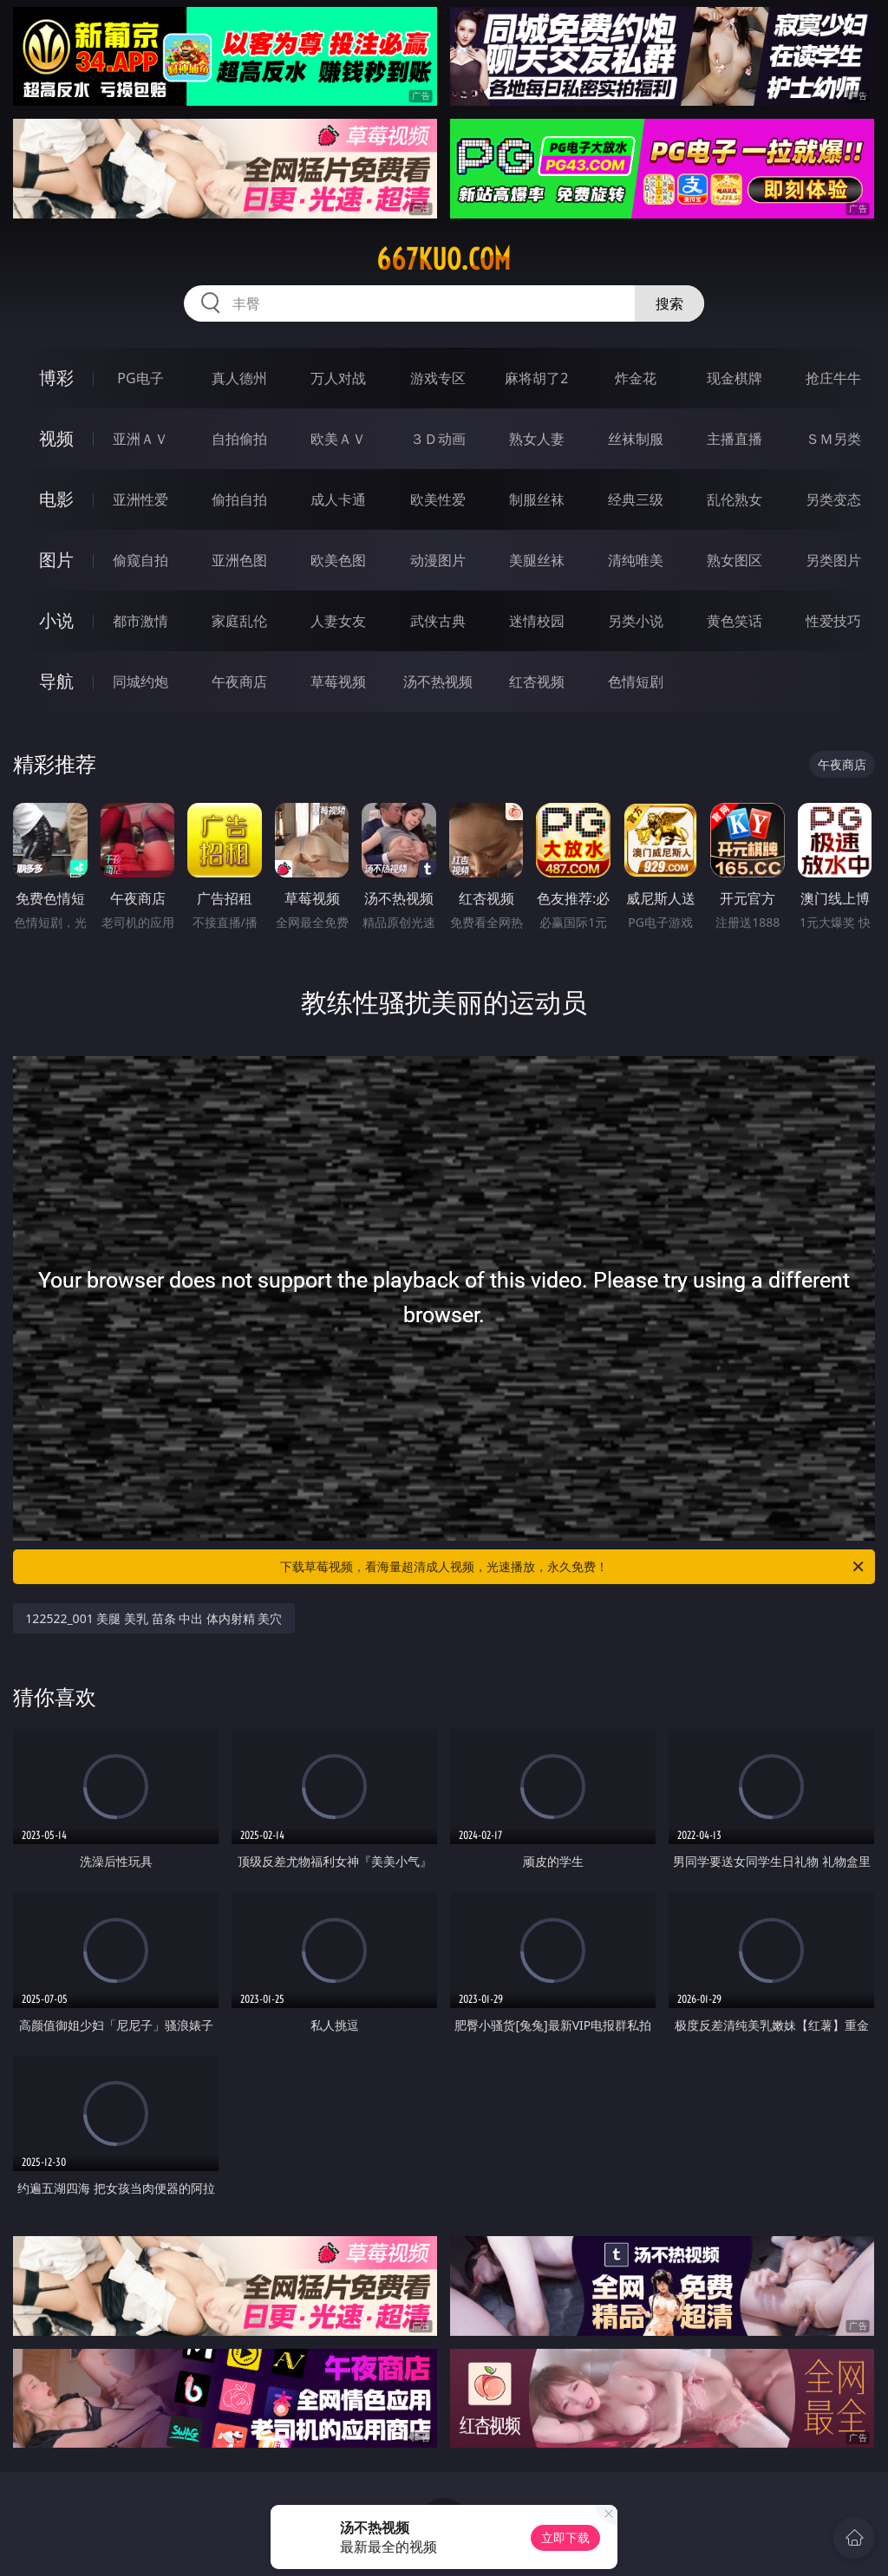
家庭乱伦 (239, 620)
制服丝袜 (537, 499)
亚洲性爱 (140, 499)
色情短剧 (635, 681)
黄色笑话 (734, 620)
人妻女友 (338, 620)
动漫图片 (438, 560)
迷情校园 (537, 620)
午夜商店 (239, 681)
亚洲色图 (239, 560)
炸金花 (635, 378)
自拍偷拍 (239, 438)
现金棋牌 (734, 378)
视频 (56, 438)
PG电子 (140, 378)
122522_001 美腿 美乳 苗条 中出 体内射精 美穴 (153, 1618)
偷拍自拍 (239, 499)
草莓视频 (338, 681)
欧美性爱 (438, 499)
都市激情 (140, 620)
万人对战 (338, 378)
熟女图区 (734, 560)
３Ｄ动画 (438, 438)
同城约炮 (140, 681)
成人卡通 (338, 499)
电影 (56, 499)
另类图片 (833, 560)
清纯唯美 (635, 560)
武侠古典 (438, 620)
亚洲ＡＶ (140, 438)
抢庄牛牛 (833, 378)
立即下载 (565, 2537)
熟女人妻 (537, 438)
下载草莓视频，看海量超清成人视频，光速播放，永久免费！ (573, 1566)
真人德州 (239, 378)
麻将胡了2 (536, 378)
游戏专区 (438, 378)
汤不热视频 (438, 681)
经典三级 (635, 499)
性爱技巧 (833, 620)
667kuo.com (443, 259)
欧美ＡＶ (338, 438)
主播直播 (734, 438)
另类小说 (635, 620)
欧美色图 (338, 560)
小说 (56, 620)
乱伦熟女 (734, 499)
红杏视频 (537, 681)
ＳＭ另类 (833, 438)
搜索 (669, 303)
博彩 (56, 377)
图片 (56, 559)
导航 (56, 681)
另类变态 (833, 499)
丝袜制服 (635, 438)
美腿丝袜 (537, 560)
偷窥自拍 (140, 560)
